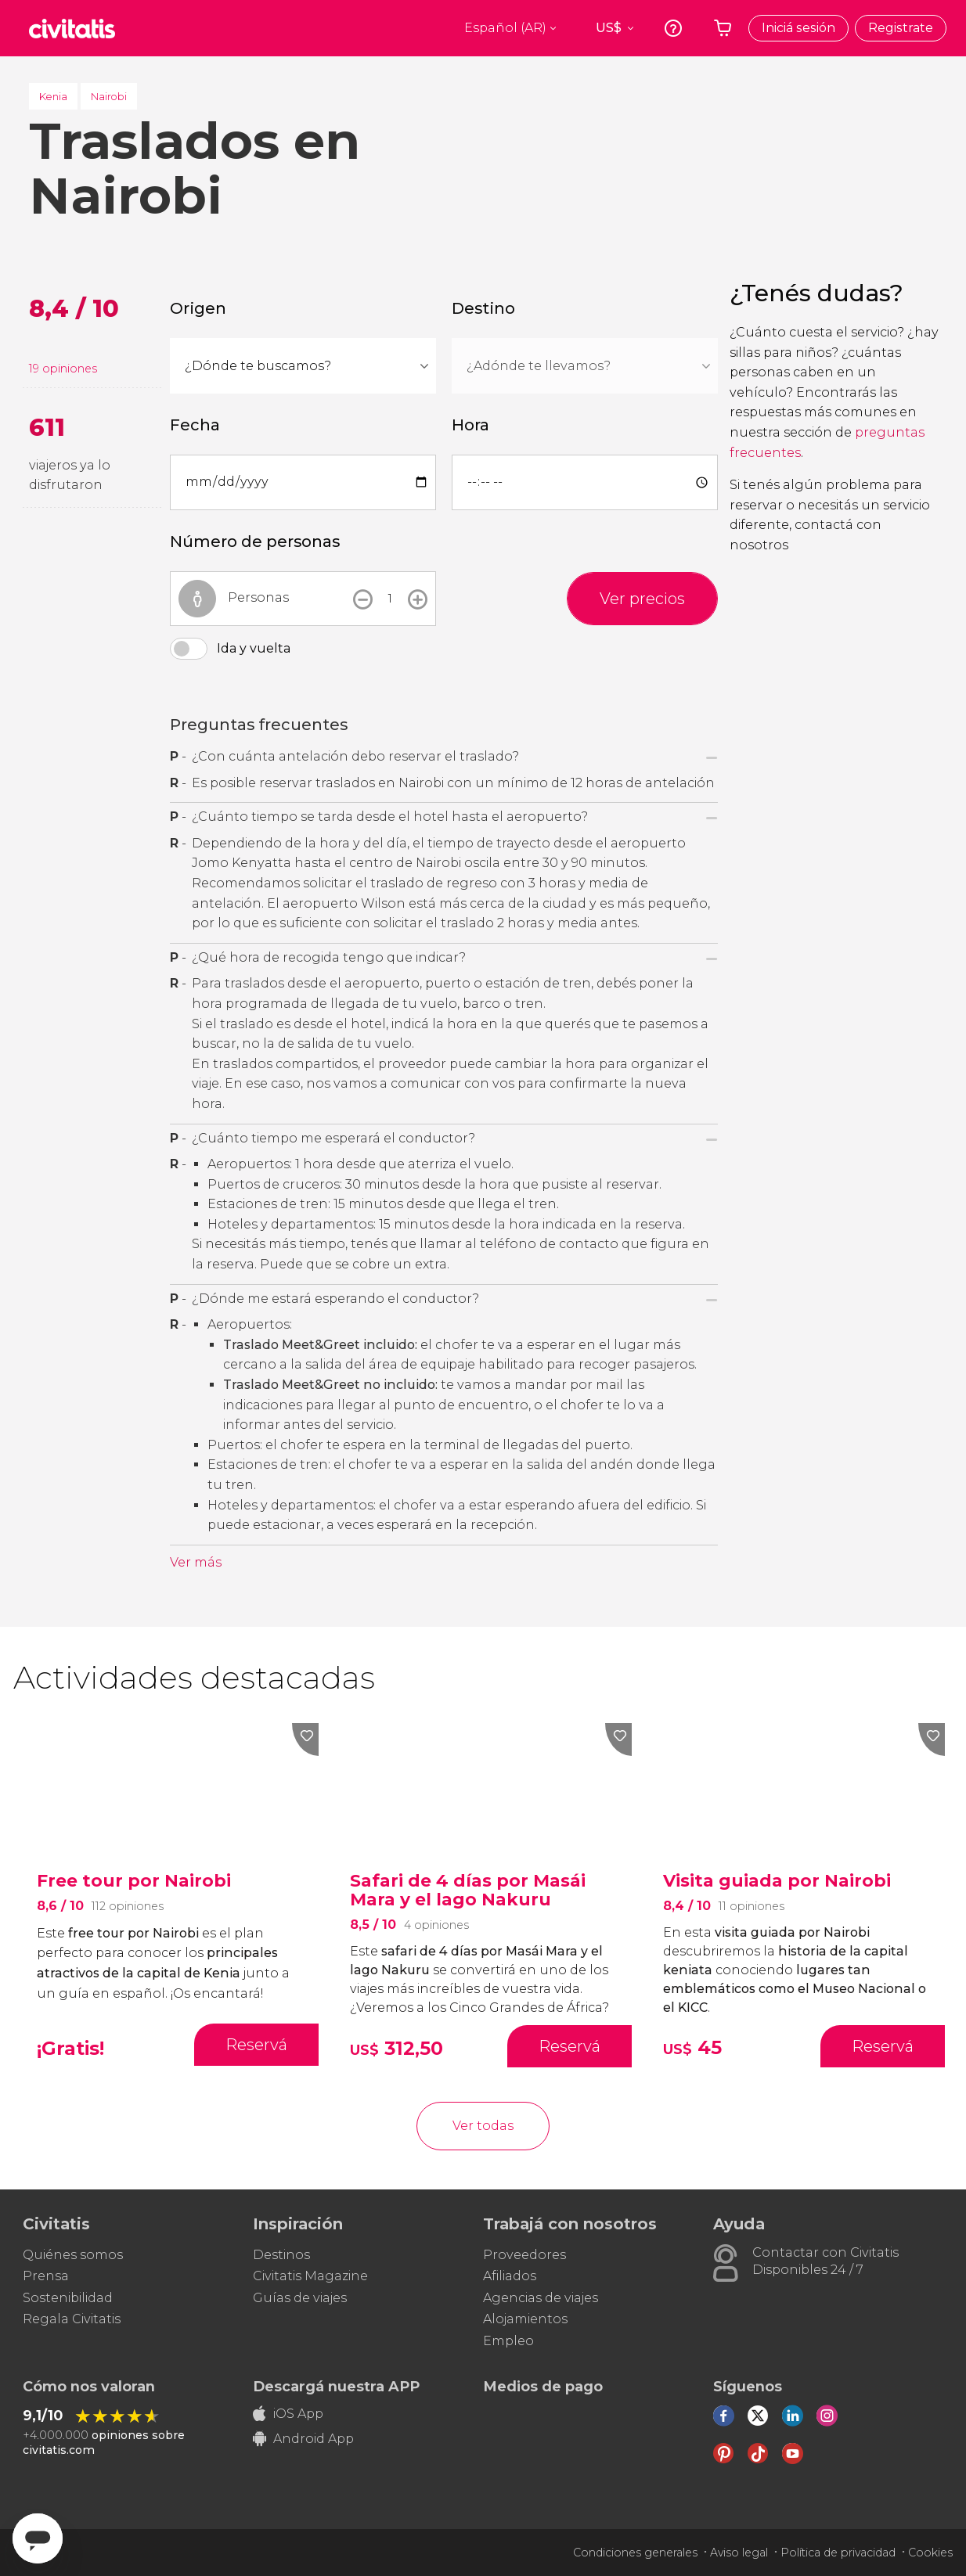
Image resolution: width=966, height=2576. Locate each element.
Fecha (195, 425)
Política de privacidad (838, 2552)
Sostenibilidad (68, 2297)
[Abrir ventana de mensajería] (38, 2538)
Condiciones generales (635, 2552)
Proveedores (524, 2254)
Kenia (53, 96)
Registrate (900, 27)
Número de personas (255, 541)
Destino (483, 308)
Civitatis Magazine (310, 2275)
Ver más (196, 1562)
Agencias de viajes (540, 2297)
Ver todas (483, 2125)
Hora (470, 425)
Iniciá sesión (798, 27)
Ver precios (642, 598)
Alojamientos (525, 2319)
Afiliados (509, 2275)
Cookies (930, 2552)
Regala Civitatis (72, 2319)
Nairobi (109, 96)
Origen (198, 308)
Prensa (46, 2275)
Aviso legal (739, 2552)
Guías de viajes (300, 2297)
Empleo (508, 2340)
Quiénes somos (73, 2254)
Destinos (281, 2254)
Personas (258, 597)
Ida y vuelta (253, 648)
